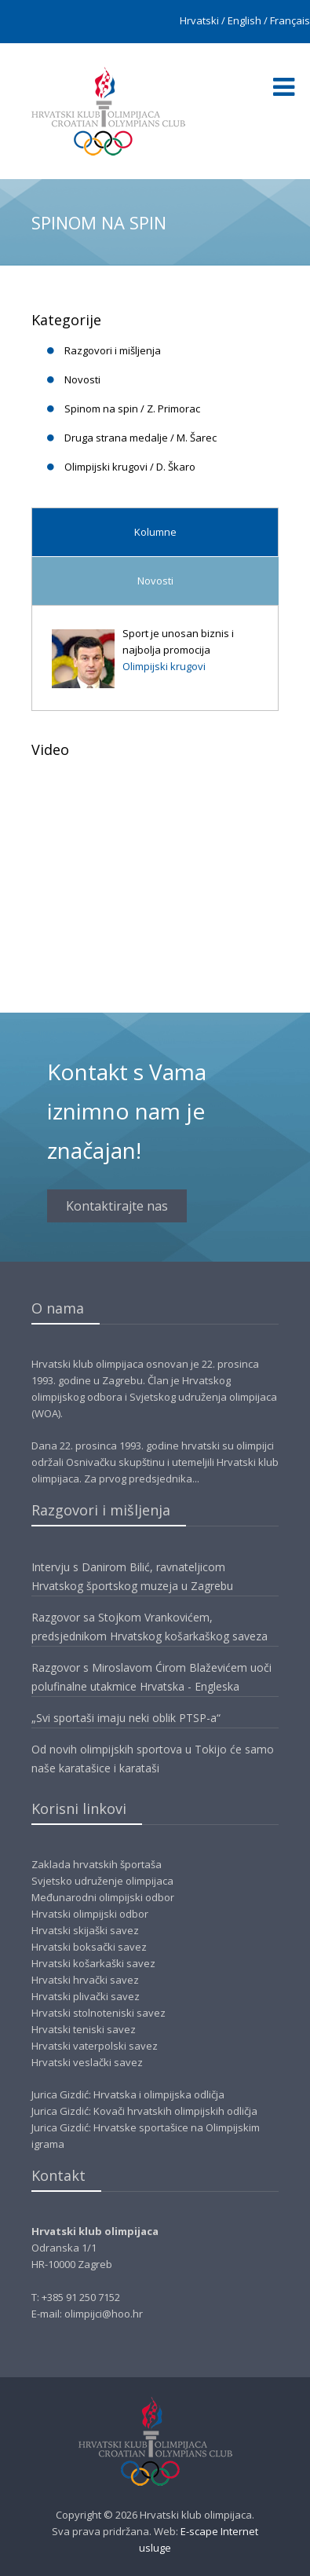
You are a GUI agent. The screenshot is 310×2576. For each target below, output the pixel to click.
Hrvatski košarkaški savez (93, 1963)
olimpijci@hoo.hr (103, 2314)
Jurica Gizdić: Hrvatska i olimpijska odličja (127, 2094)
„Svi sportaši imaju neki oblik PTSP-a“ (126, 1717)
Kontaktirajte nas (117, 1206)
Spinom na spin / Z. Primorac (132, 408)
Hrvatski (199, 20)
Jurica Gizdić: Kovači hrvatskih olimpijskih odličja (144, 2111)
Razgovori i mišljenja (112, 350)
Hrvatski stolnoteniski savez (98, 2013)
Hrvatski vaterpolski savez (94, 2046)
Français (290, 20)
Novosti (82, 379)
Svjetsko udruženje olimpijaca (102, 1881)
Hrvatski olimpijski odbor (89, 1914)
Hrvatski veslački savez (87, 2062)
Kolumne (155, 532)
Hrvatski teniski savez (83, 2029)
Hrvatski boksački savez (89, 1947)
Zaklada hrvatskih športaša (96, 1864)
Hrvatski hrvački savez (85, 1980)
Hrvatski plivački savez (85, 1996)
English (244, 20)
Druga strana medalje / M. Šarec (140, 438)
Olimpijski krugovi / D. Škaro (129, 467)
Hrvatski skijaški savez (85, 1930)
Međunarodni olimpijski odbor (102, 1897)
